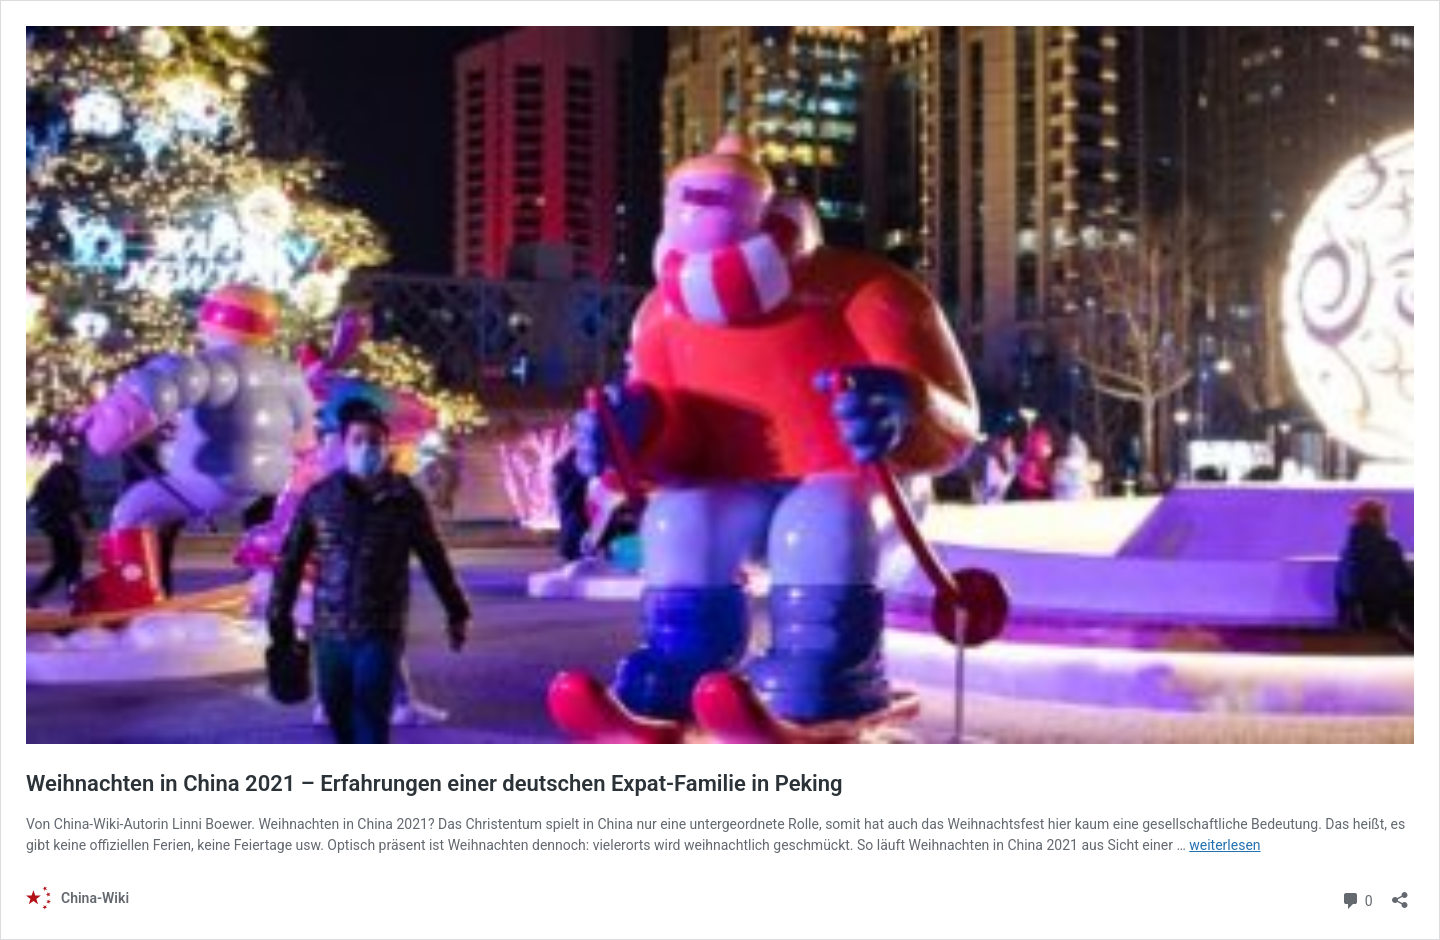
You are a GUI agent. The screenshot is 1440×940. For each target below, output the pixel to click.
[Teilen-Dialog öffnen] (1400, 893)
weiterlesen (1224, 845)
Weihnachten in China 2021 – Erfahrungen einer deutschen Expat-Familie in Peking (434, 783)
